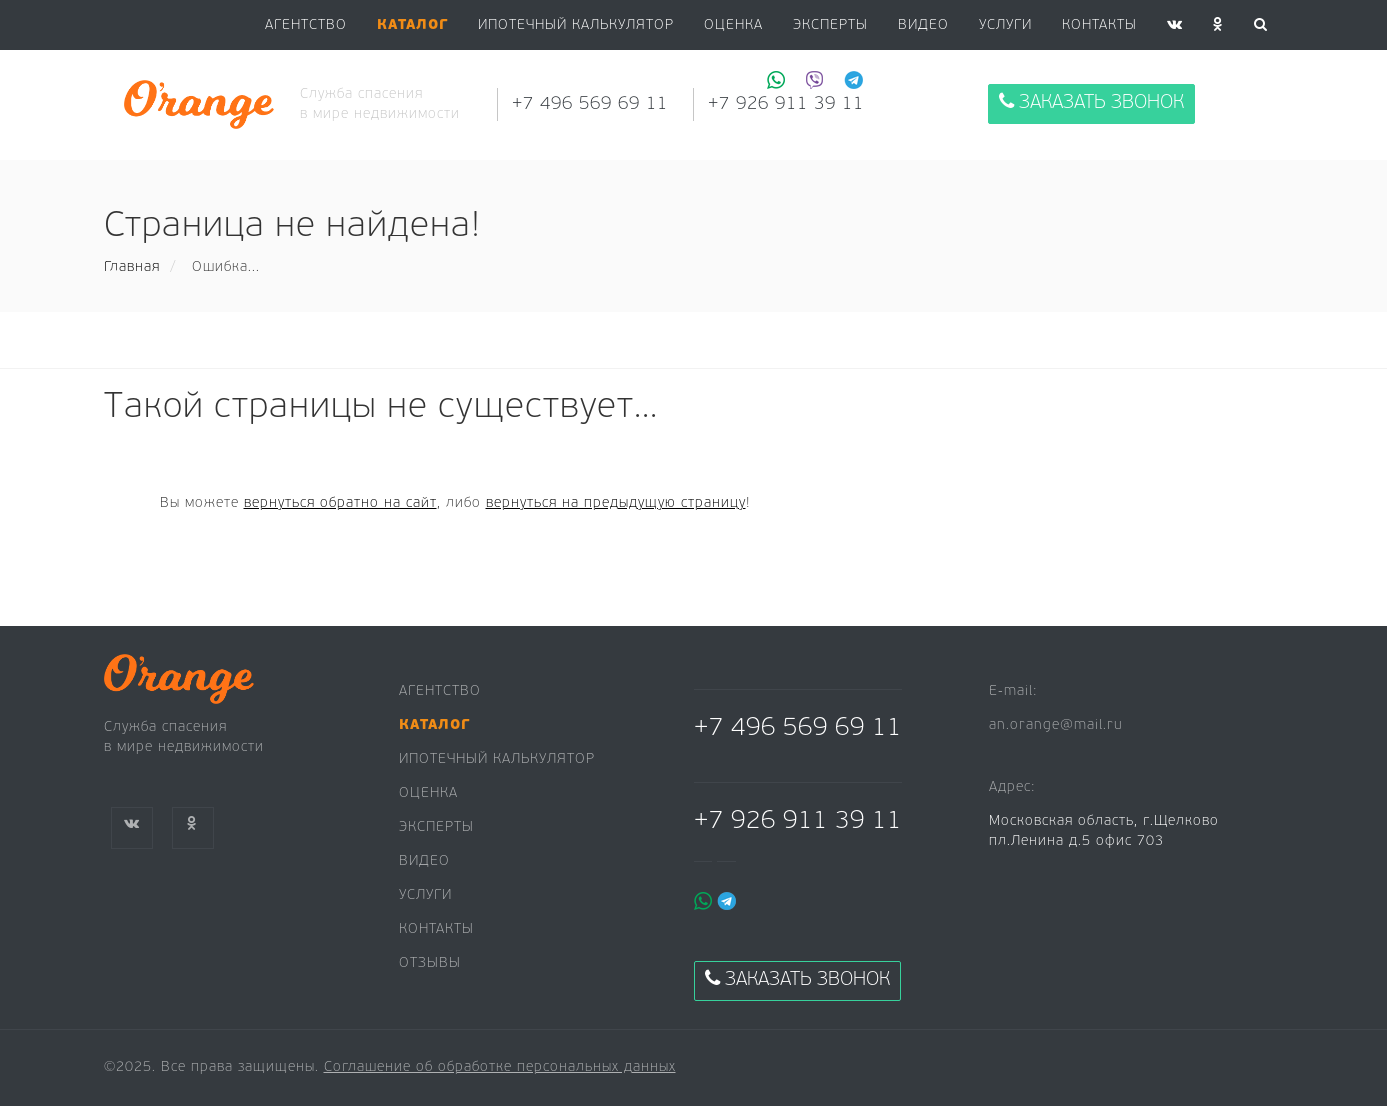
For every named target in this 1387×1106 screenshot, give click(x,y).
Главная (132, 267)
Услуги (1005, 25)
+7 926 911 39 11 (798, 821)
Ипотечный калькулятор (576, 25)
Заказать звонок (1091, 102)
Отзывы (430, 963)
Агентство (306, 25)
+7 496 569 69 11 (590, 104)
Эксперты (830, 25)
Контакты (1099, 25)
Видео (424, 861)
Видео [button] (923, 25)
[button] (412, 26)
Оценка (733, 25)
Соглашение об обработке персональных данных (500, 1067)
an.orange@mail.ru (1056, 725)
